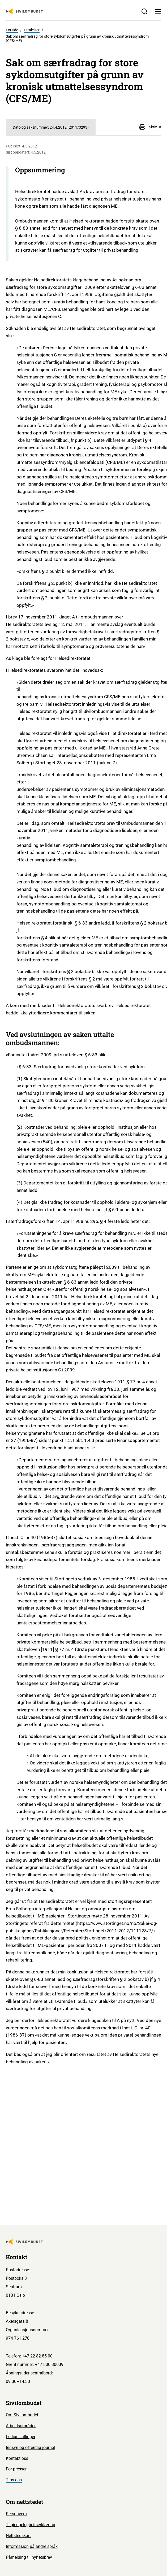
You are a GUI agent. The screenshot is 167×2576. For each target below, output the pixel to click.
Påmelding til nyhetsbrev (29, 2557)
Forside (12, 30)
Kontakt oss (17, 2458)
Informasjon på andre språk (32, 2546)
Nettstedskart (18, 2535)
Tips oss (14, 2479)
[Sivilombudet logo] (24, 11)
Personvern (16, 2513)
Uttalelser (32, 30)
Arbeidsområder (21, 2425)
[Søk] (144, 11)
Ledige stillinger (20, 2436)
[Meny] (158, 11)
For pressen (17, 2469)
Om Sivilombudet (22, 2414)
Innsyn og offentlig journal (30, 2447)
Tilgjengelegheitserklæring (30, 2524)
